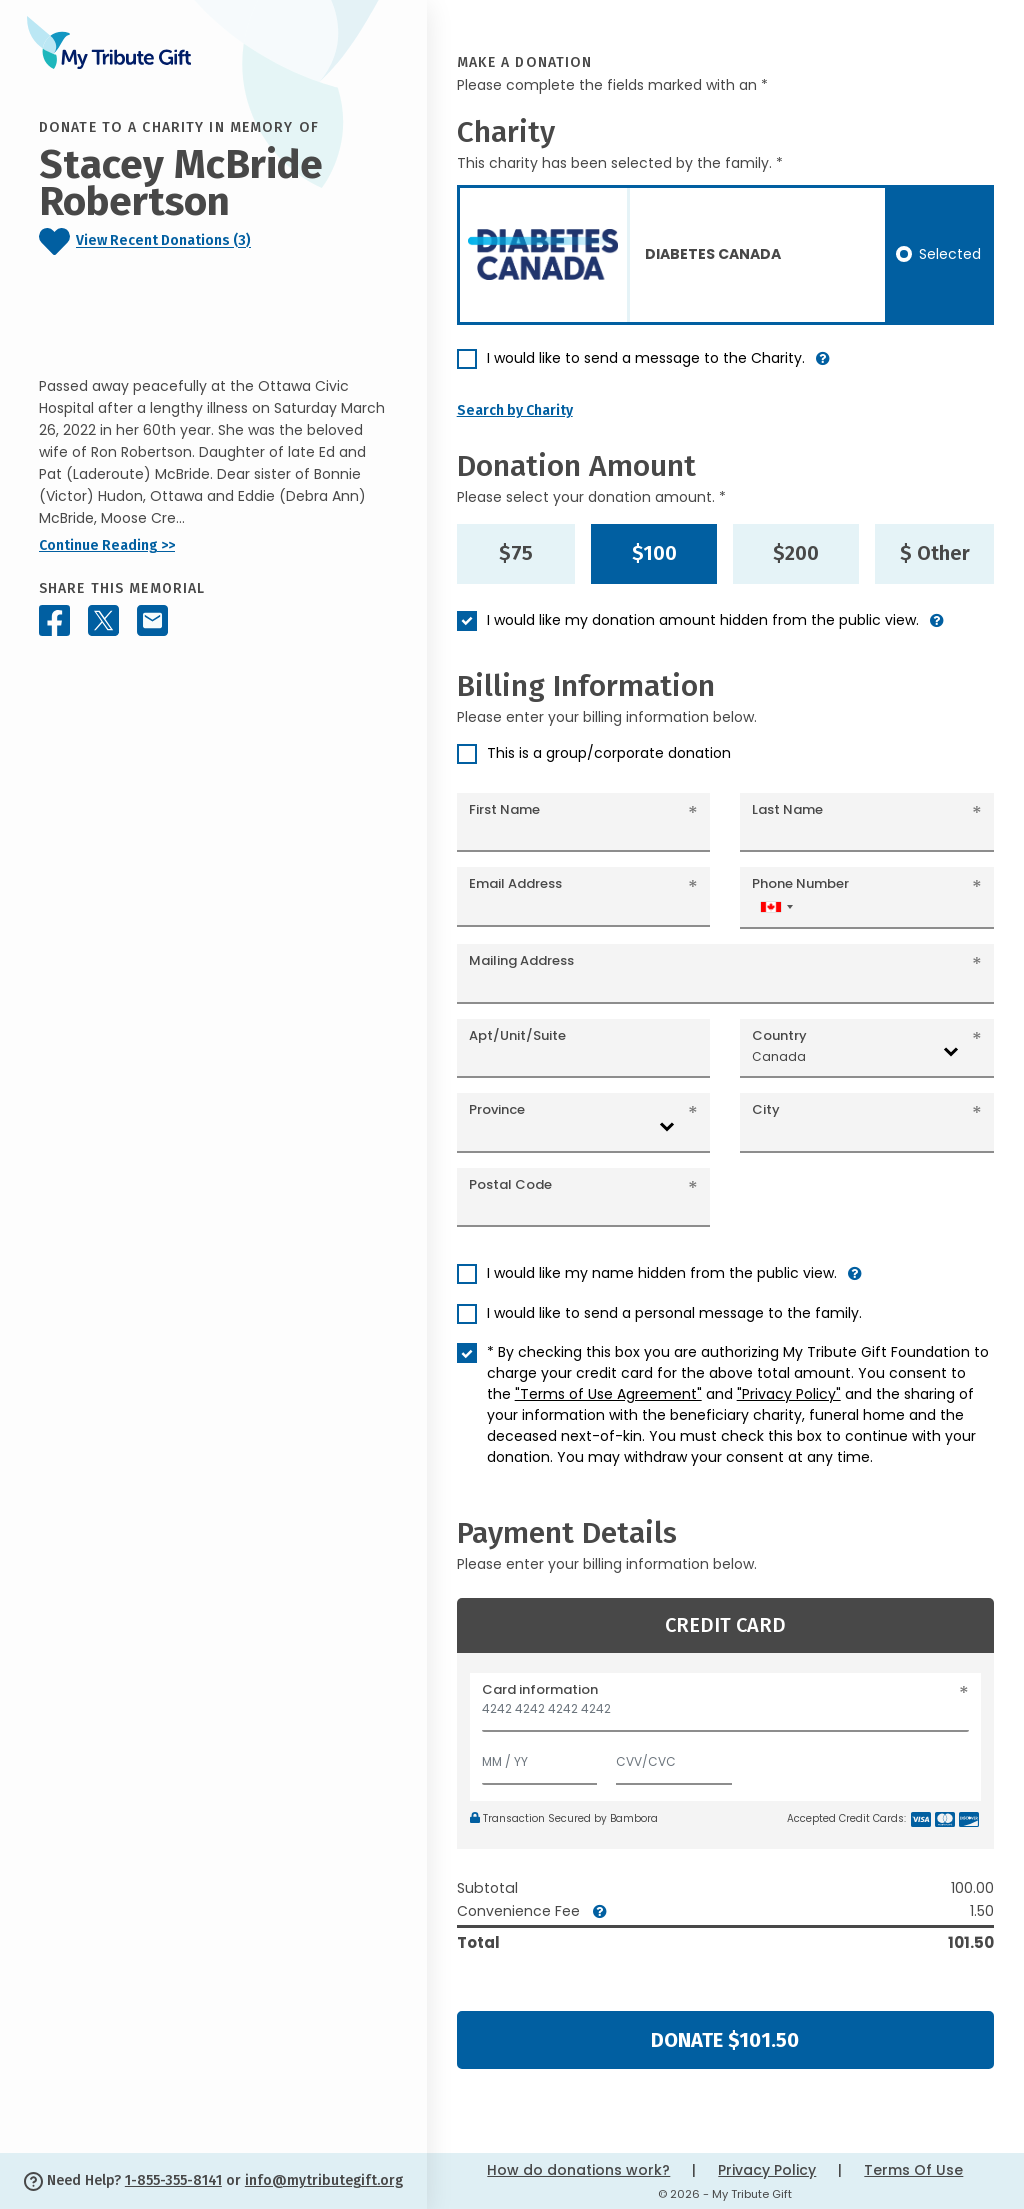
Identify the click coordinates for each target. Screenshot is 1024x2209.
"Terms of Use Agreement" (608, 1394)
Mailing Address (521, 960)
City (766, 1109)
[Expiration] (540, 1757)
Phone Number (800, 883)
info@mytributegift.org (324, 2180)
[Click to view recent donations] (213, 241)
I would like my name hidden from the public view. (662, 1273)
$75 (516, 553)
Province (497, 1109)
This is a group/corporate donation (609, 753)
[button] (823, 366)
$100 (654, 553)
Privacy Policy (767, 2170)
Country (779, 1035)
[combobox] (776, 906)
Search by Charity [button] (515, 410)
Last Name (787, 809)
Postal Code (510, 1184)
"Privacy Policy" (789, 1394)
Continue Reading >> (107, 545)
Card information (540, 1689)
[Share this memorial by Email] (152, 620)
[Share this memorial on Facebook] (54, 620)
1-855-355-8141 (173, 2180)
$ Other (935, 553)
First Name (504, 809)
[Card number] (725, 1714)
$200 (796, 553)
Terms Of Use (913, 2170)
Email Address (515, 883)
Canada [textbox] (779, 1056)
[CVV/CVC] (674, 1757)
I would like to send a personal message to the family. (674, 1313)
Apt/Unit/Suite (517, 1035)
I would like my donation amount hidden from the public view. (703, 620)
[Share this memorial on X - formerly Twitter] (103, 620)
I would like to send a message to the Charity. (646, 358)
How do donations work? (578, 2170)
